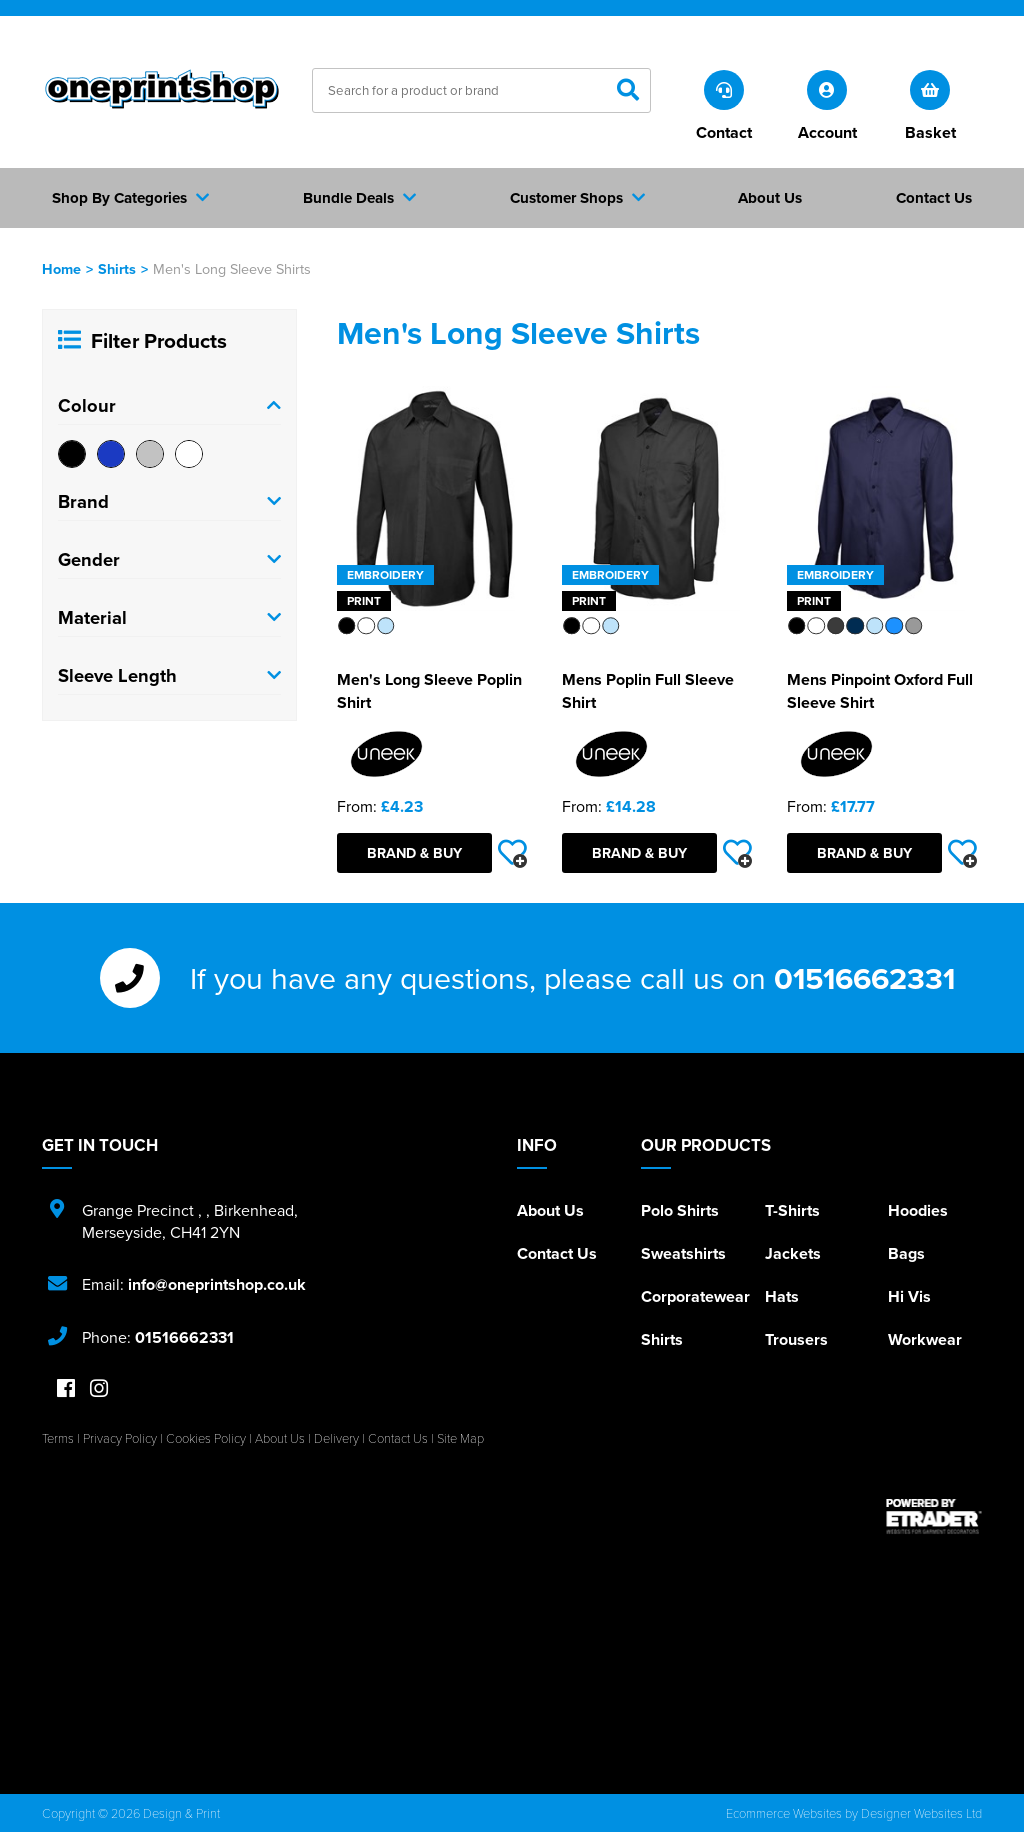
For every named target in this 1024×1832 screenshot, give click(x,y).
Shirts (117, 268)
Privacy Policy (120, 1438)
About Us (550, 1210)
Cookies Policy (206, 1438)
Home (61, 268)
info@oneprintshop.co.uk (217, 1284)
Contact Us (557, 1253)
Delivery (336, 1438)
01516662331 (864, 978)
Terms (58, 1438)
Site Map (460, 1438)
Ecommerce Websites (784, 1813)
